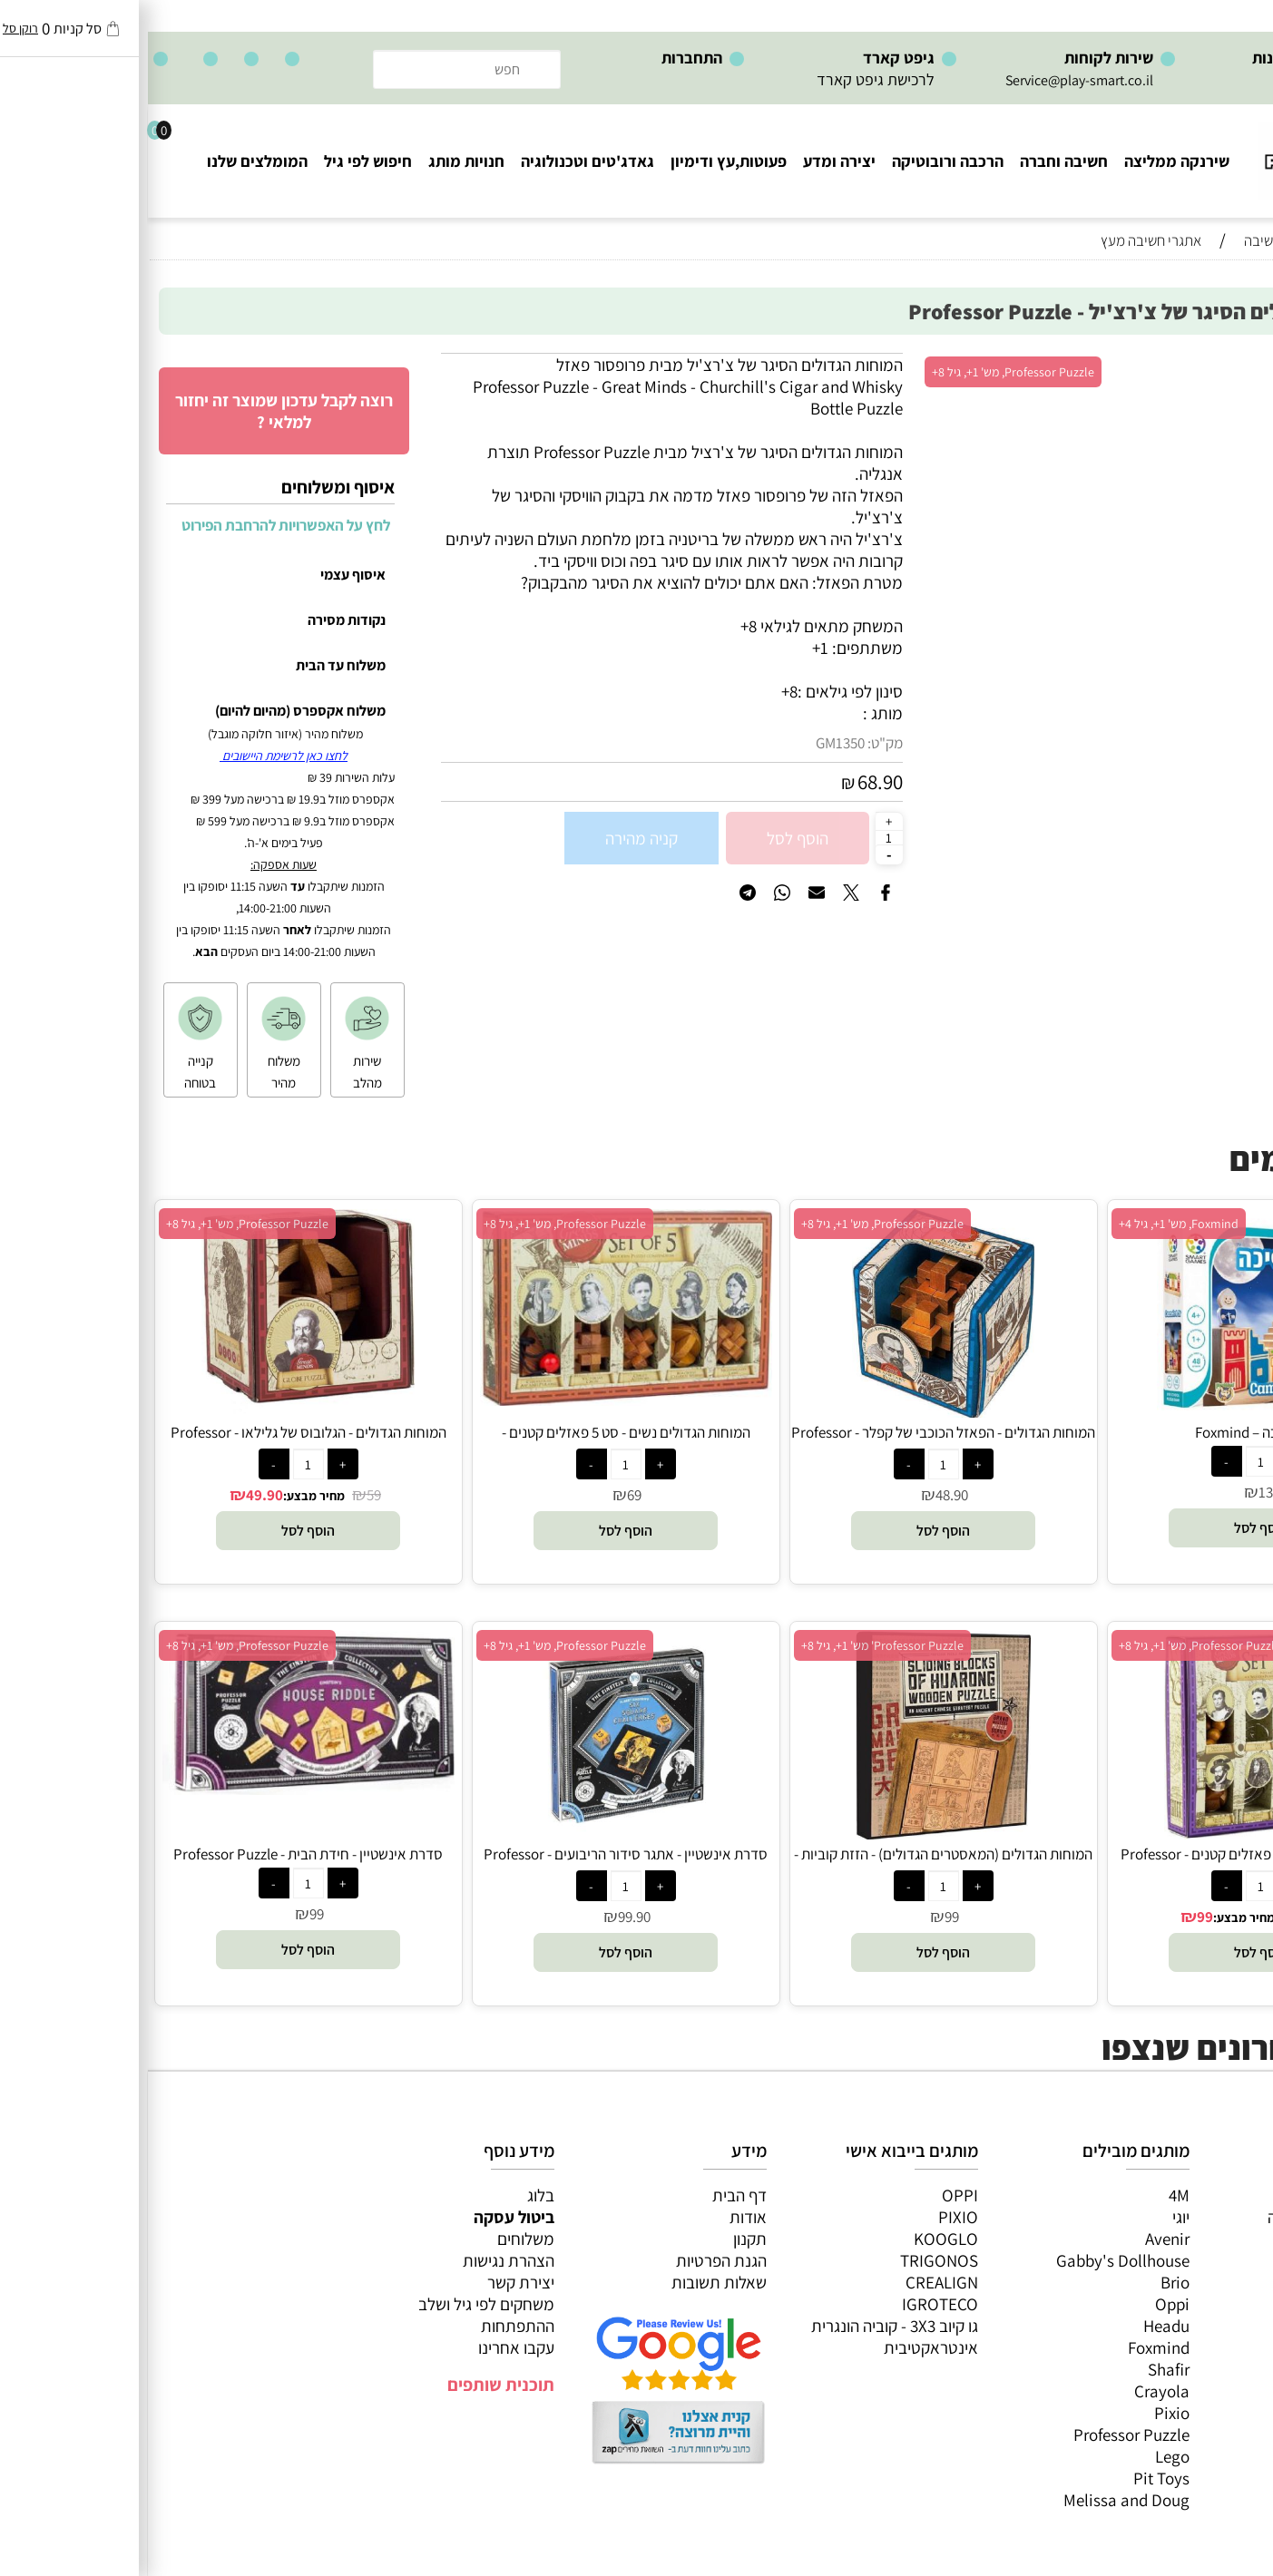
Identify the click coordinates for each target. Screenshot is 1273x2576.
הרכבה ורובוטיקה (800, 161)
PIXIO (810, 2217)
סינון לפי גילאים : (702, 691)
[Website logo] (1186, 152)
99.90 (486, 1917)
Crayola (1014, 2391)
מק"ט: (737, 743)
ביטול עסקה (366, 2217)
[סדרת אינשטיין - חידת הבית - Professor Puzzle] (161, 1789)
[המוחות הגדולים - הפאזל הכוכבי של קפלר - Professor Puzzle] (795, 1411)
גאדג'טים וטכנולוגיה (439, 161)
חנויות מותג (318, 161)
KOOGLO (798, 2238)
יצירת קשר (372, 2282)
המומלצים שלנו (109, 161)
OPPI (812, 2195)
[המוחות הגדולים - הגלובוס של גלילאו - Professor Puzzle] (160, 1411)
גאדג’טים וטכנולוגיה (1191, 2304)
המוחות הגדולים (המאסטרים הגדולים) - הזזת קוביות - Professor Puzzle (795, 1864)
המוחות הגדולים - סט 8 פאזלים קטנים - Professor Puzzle (1113, 1864)
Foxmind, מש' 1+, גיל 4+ (1031, 1223)
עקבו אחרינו (368, 2347)
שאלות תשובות (571, 2282)
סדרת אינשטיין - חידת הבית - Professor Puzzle (160, 1854)
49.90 (116, 1495)
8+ (641, 691)
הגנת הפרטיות (573, 2260)
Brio (1027, 2282)
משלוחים (377, 2238)
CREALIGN (794, 2282)
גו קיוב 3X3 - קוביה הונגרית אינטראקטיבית (746, 2336)
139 (1121, 1492)
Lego (1024, 2456)
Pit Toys (1013, 2478)
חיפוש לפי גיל (220, 161)
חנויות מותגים (1210, 2326)
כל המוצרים (1217, 2195)
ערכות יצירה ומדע (1197, 2238)
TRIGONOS (791, 2260)
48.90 (804, 1495)
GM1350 (692, 743)
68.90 (732, 781)
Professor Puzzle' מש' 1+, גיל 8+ (734, 1645)
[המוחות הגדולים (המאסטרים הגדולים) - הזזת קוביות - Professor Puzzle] (795, 1833)
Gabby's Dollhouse (975, 2260)
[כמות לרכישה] (741, 837)
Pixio (1024, 2413)
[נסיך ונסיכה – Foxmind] (1113, 1411)
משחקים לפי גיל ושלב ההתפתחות (338, 2315)
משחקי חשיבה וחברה (1187, 2217)
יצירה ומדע (691, 161)
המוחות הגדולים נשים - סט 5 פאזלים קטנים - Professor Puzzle (478, 1442)
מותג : (735, 713)
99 (1057, 1917)
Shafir (1021, 2369)
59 (226, 1495)
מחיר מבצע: (166, 1496)
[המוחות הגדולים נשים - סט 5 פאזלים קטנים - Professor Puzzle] (478, 1399)
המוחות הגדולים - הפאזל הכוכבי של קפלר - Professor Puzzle (795, 1442)
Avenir (1019, 2238)
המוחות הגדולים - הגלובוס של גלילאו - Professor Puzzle (161, 1442)
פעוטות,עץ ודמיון (1201, 2282)
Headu (1018, 2326)
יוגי (1033, 2217)
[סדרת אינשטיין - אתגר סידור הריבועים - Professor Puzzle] (478, 1833)
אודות (600, 2217)
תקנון (602, 2238)
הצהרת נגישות (360, 2260)
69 (486, 1495)
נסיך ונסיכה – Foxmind (1113, 1432)
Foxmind (1011, 2347)
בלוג (392, 2195)
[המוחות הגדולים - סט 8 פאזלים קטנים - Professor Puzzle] (1112, 1833)
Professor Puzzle (983, 2434)
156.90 (1169, 1917)
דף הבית (591, 2195)
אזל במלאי (1223, 363)
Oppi (1024, 2304)
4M (1031, 2195)
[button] (1113, 1527)
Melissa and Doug (979, 2500)
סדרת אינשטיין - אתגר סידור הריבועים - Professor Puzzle (478, 1864)
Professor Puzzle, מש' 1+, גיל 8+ (865, 372)
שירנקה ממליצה (1029, 161)
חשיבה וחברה (916, 161)
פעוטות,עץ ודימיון (581, 161)
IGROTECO (792, 2304)
